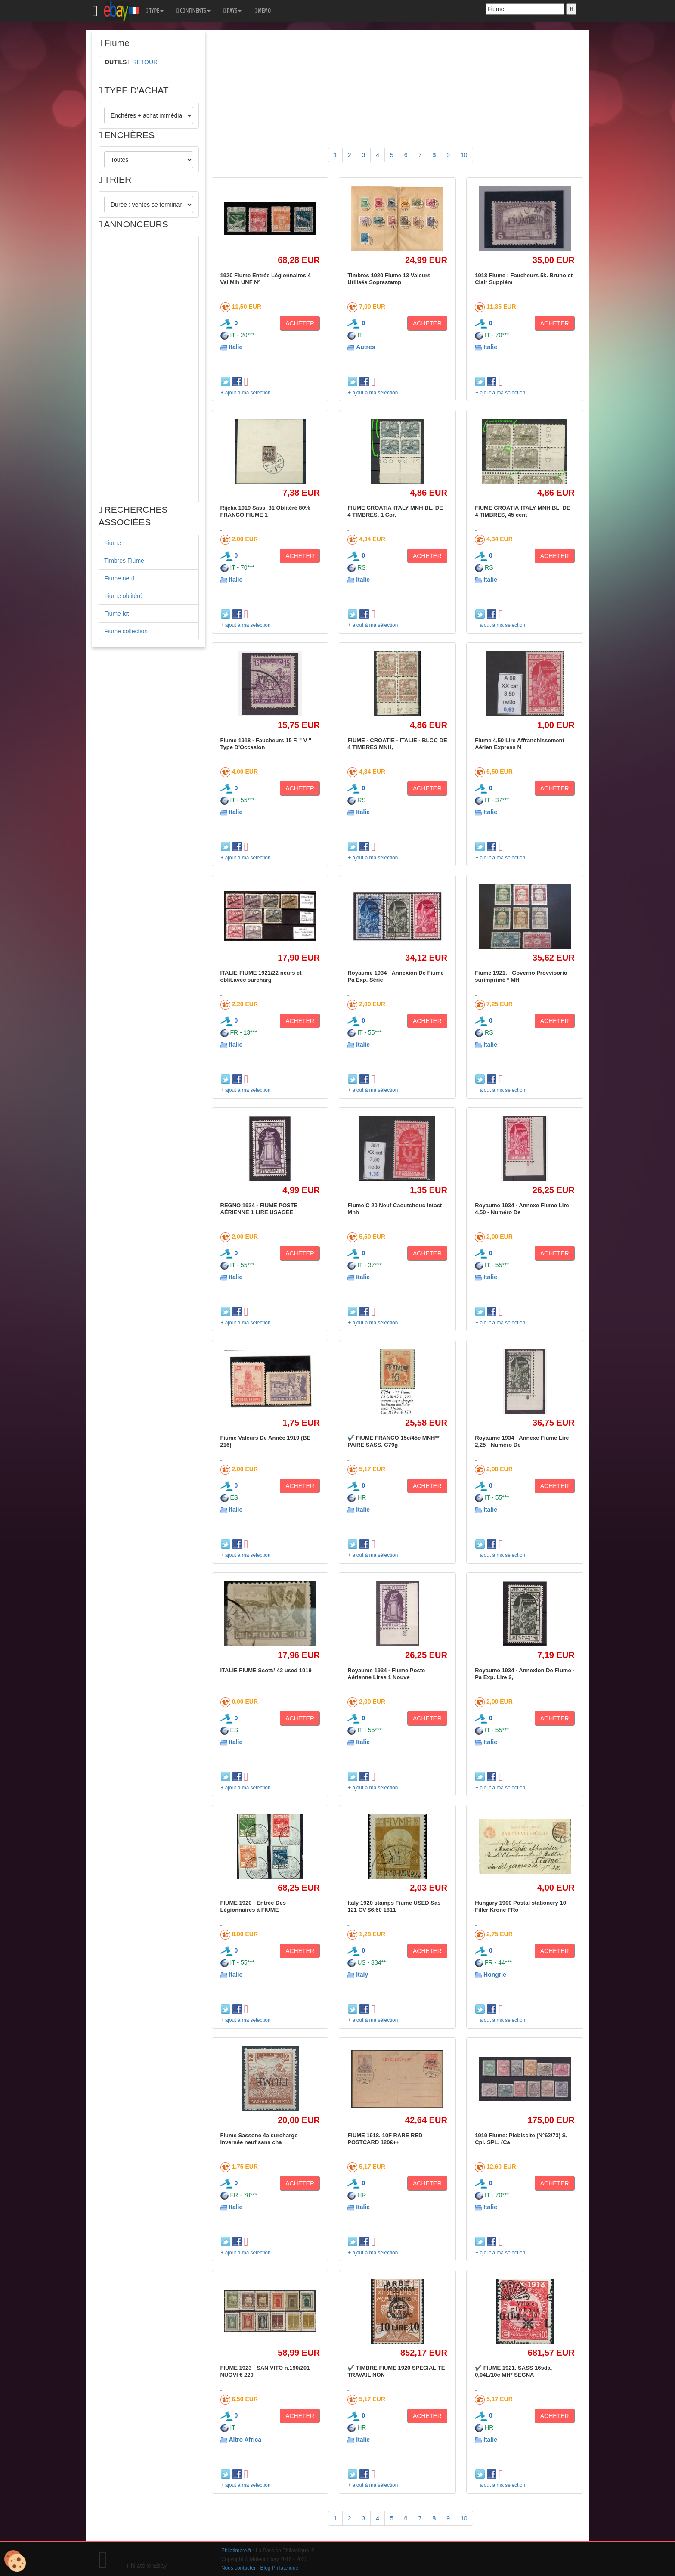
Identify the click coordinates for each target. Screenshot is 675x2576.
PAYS (232, 10)
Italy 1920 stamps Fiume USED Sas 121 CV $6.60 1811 (393, 1906)
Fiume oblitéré (123, 595)
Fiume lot (116, 613)
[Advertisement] (148, 369)
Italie (235, 347)
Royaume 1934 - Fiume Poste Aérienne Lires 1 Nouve (386, 1673)
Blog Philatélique (279, 2568)
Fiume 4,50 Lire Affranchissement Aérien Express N (519, 743)
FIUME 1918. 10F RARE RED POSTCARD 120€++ (384, 2138)
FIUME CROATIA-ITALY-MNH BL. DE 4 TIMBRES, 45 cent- (522, 511)
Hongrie (494, 1974)
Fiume (112, 542)
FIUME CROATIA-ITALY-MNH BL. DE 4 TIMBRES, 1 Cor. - (395, 511)
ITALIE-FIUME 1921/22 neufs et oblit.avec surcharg (261, 976)
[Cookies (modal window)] (15, 2561)
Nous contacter (238, 2568)
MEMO (262, 10)
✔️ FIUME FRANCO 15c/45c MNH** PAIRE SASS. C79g (393, 1441)
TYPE (155, 10)
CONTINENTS (193, 10)
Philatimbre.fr (236, 2551)
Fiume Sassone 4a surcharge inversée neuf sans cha (259, 2138)
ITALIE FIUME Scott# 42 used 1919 (266, 1670)
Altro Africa (245, 2439)
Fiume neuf (119, 578)
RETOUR (145, 62)
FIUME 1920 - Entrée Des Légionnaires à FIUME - (253, 1906)
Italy (362, 1974)
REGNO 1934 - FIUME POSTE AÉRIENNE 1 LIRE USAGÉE (259, 1208)
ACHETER (299, 323)
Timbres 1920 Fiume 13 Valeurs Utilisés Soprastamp (388, 278)
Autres (365, 347)
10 (464, 155)
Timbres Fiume (124, 560)
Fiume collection (126, 631)
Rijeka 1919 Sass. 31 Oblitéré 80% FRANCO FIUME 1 (265, 511)
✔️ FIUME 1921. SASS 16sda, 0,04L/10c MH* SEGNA (513, 2371)
